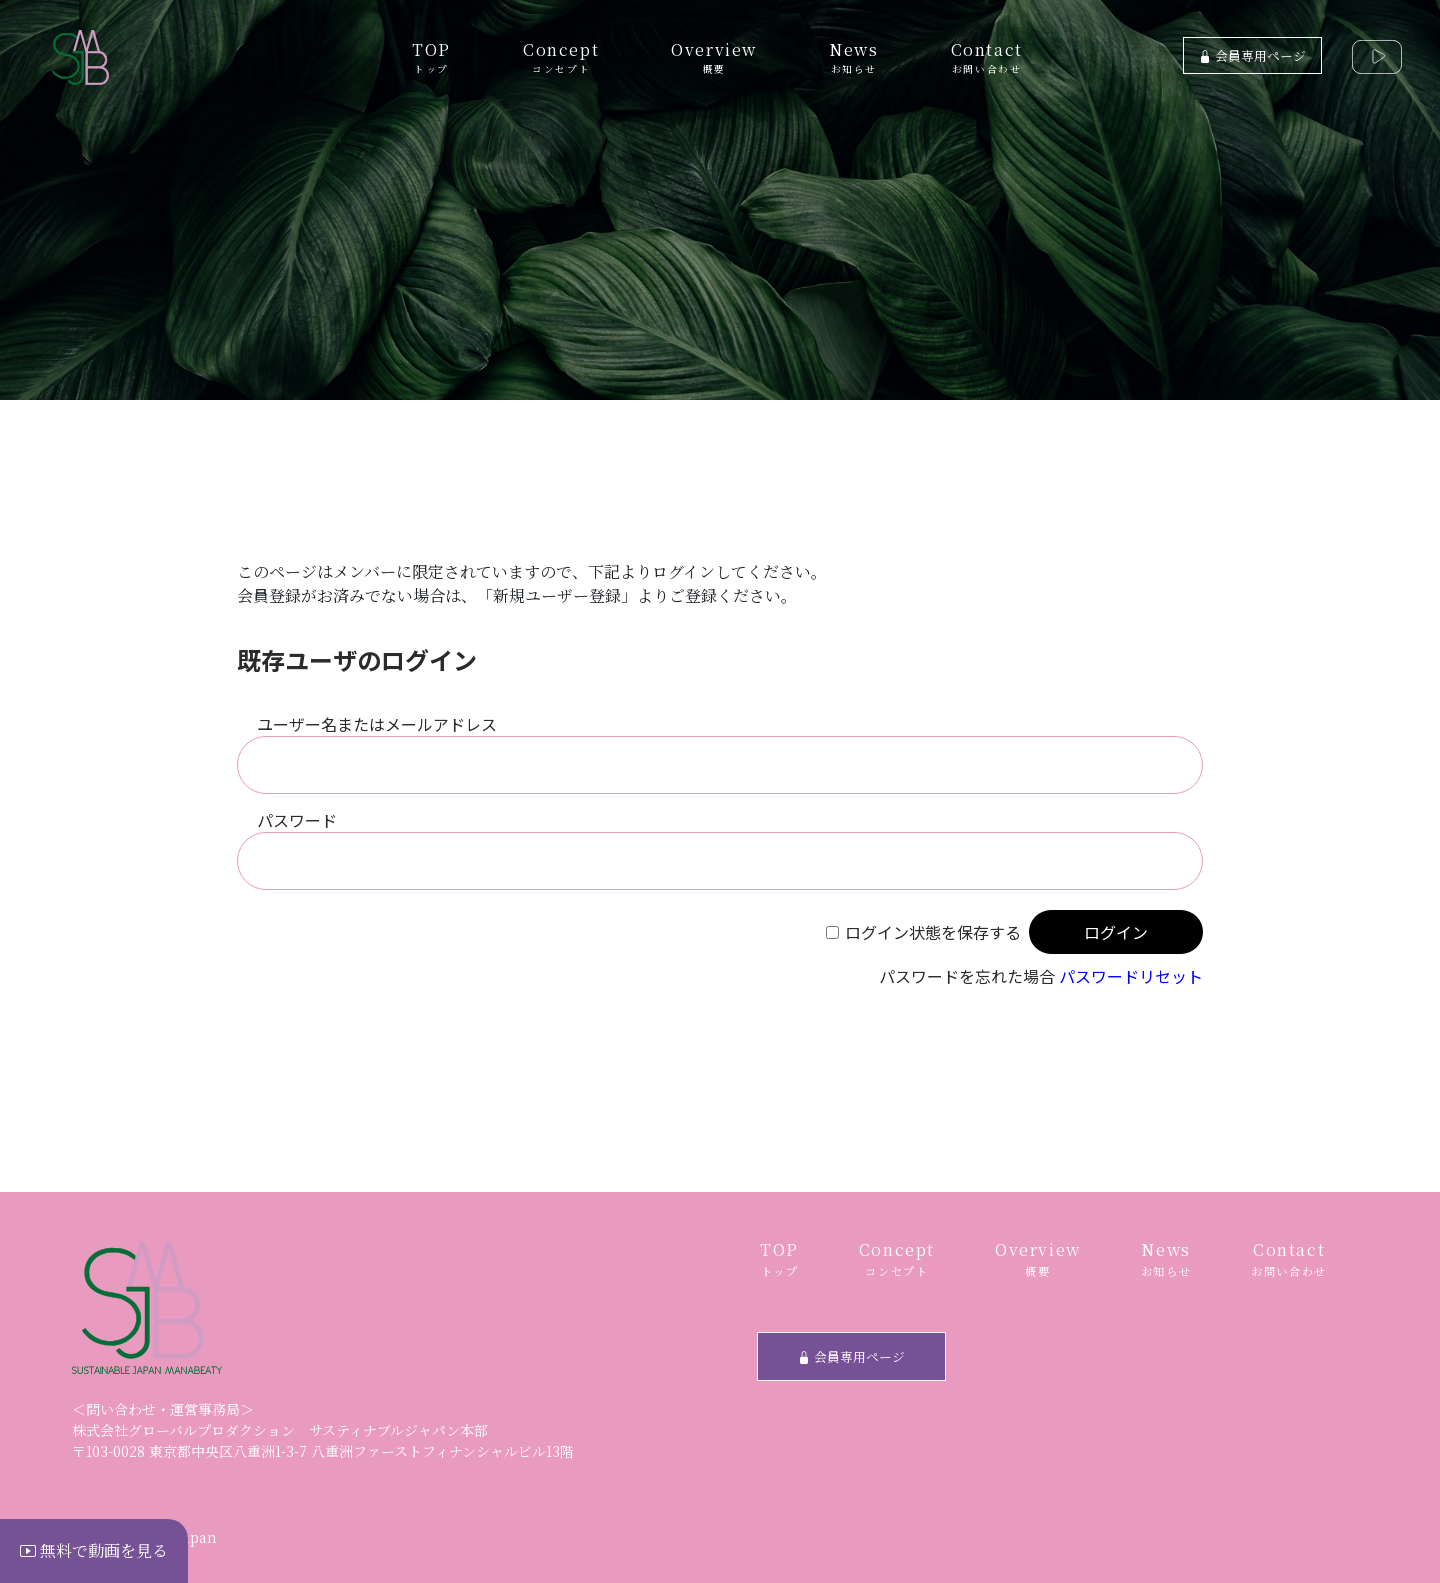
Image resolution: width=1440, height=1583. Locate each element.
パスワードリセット (1131, 976)
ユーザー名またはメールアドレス (377, 724)
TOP (431, 57)
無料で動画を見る (94, 1550)
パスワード (297, 820)
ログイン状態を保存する (933, 932)
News (853, 57)
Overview (714, 57)
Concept (561, 57)
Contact (987, 57)
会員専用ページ (1252, 55)
